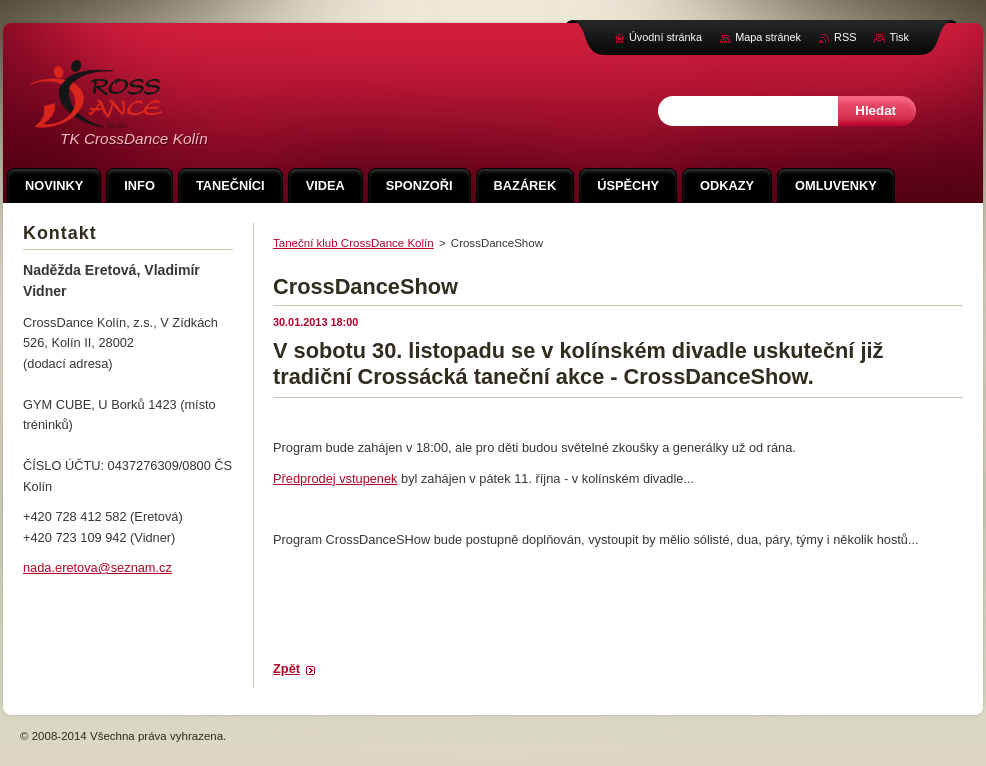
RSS (845, 37)
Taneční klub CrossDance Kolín (353, 243)
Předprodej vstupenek (335, 478)
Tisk (899, 37)
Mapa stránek (768, 37)
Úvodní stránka (665, 37)
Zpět (286, 668)
